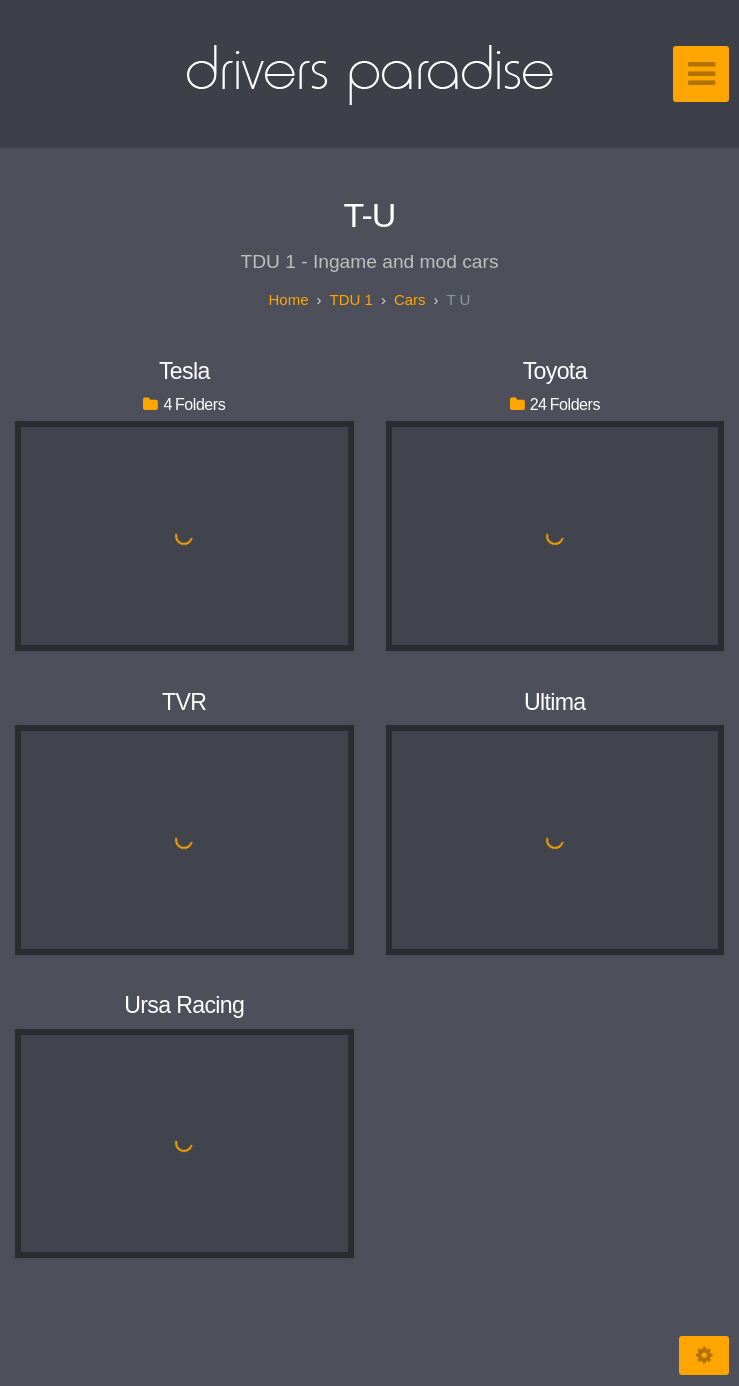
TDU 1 (351, 299)
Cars (410, 299)
